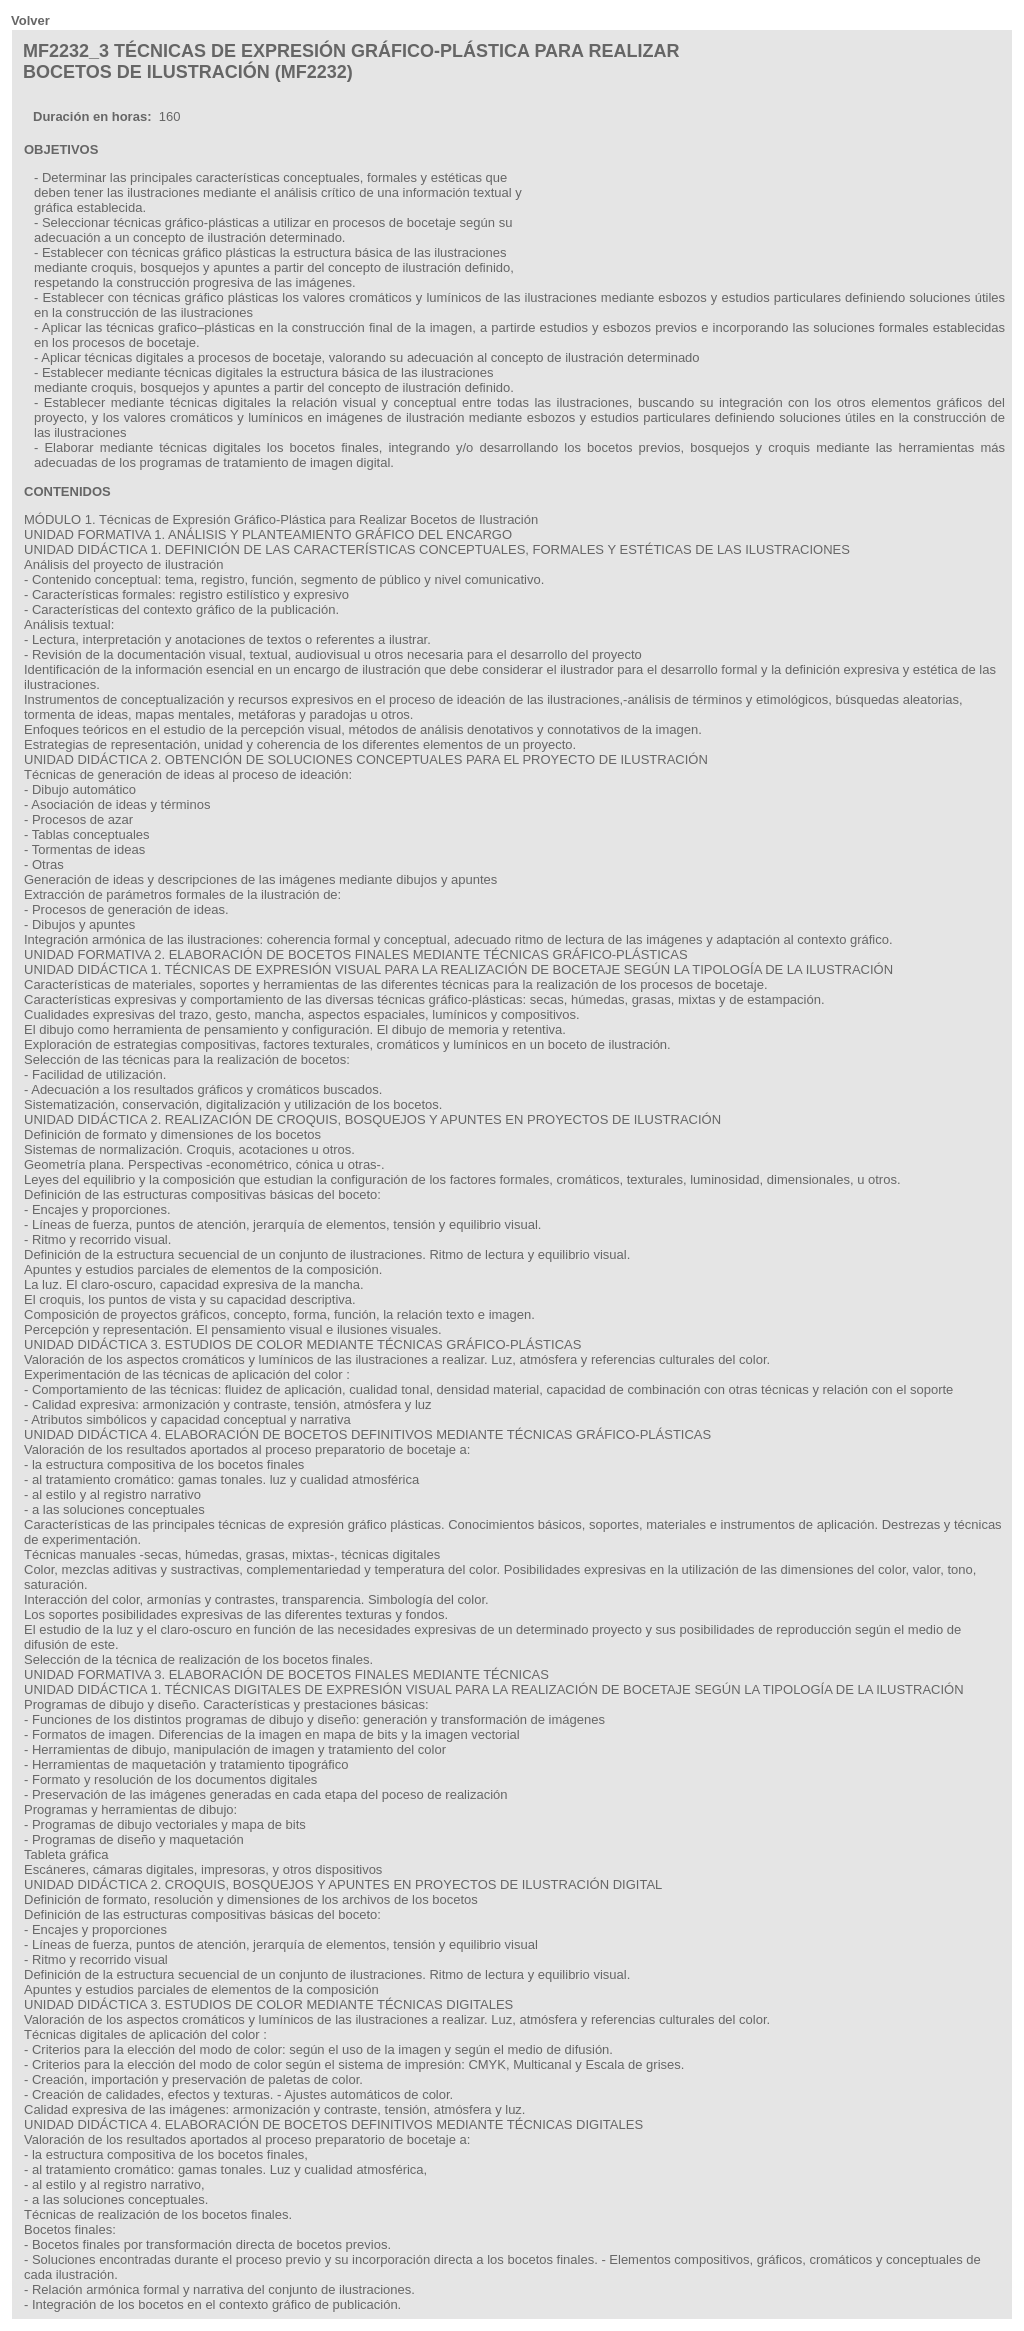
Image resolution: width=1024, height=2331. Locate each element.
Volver (30, 20)
